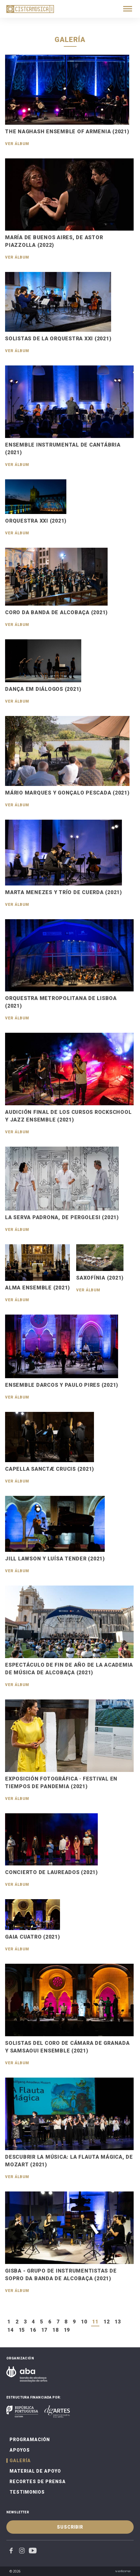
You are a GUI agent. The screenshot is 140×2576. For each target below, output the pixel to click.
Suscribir (70, 2527)
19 (67, 2330)
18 (55, 2330)
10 (84, 2322)
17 (44, 2330)
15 (22, 2330)
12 (106, 2322)
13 (118, 2322)
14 (10, 2330)
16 (33, 2330)
